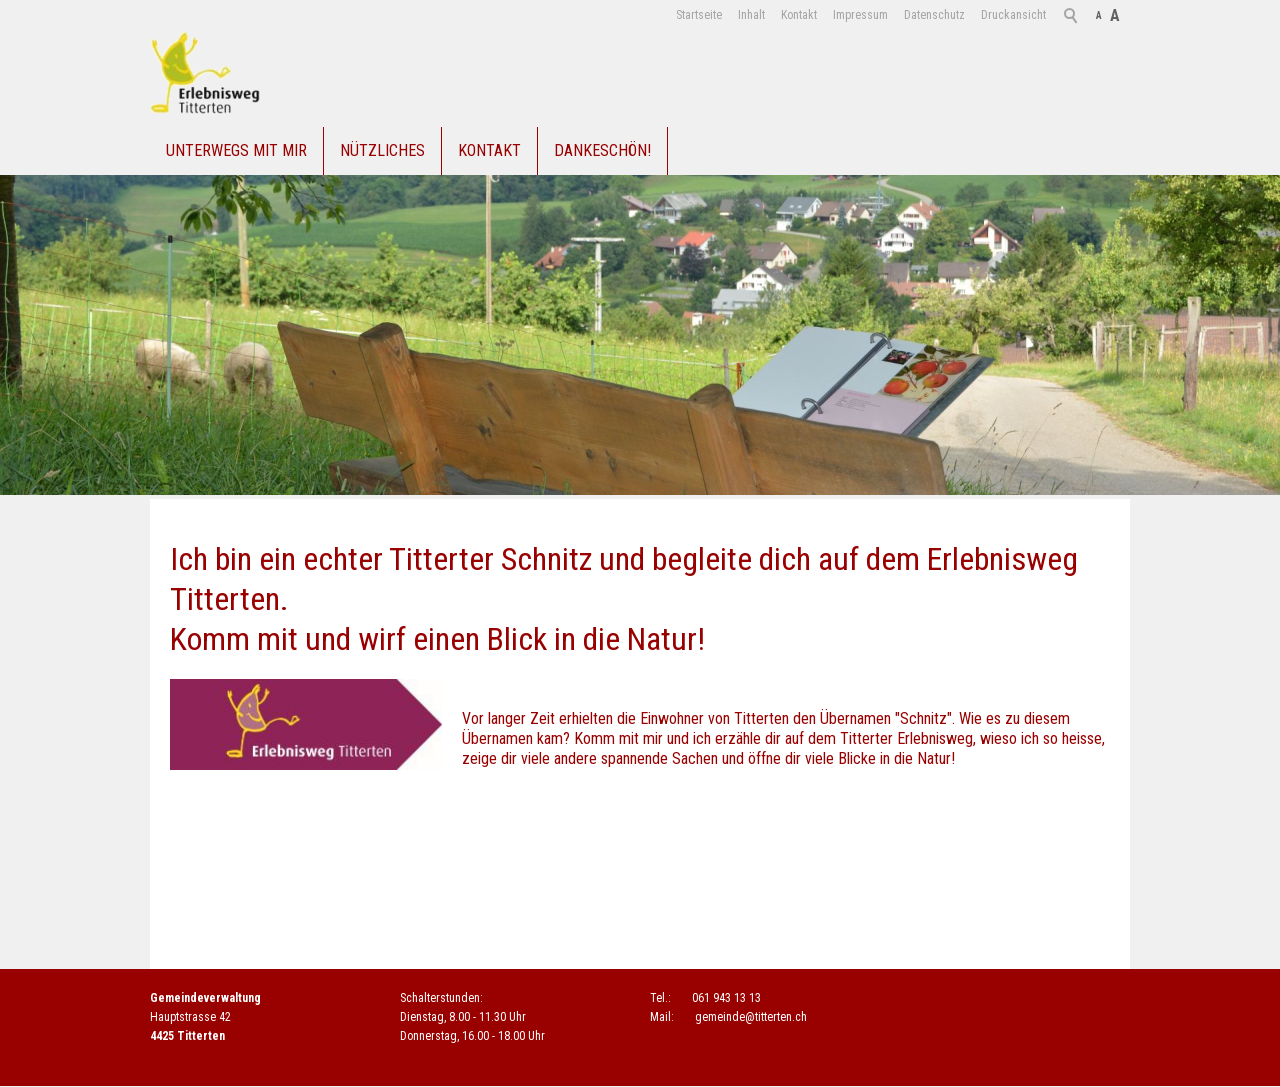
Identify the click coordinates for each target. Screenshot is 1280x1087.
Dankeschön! (602, 150)
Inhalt (751, 15)
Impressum (860, 15)
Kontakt (799, 15)
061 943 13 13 (726, 998)
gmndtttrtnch (751, 1017)
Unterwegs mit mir (236, 150)
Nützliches (382, 150)
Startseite (699, 15)
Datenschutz (934, 15)
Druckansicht (1013, 15)
